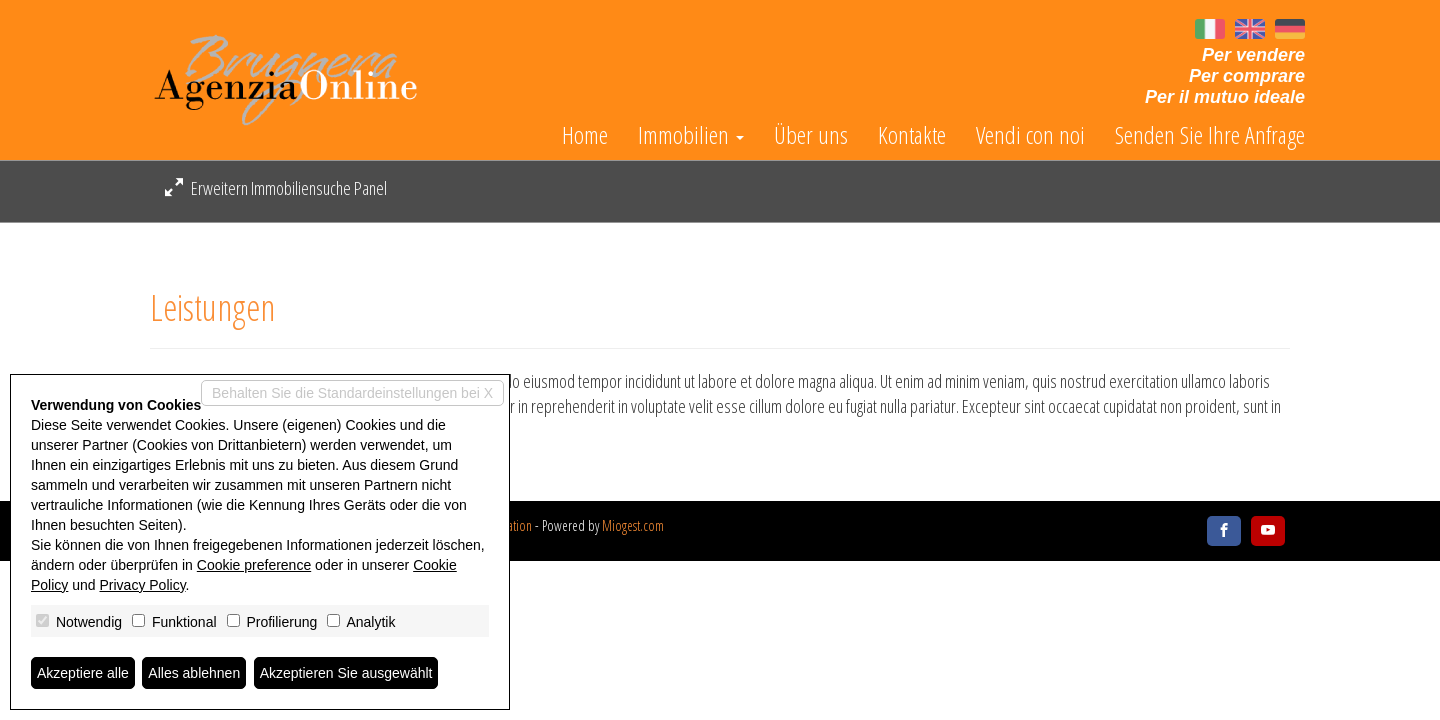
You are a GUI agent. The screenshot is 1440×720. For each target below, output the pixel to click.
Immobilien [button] (691, 135)
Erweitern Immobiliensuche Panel (276, 188)
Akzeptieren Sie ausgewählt (346, 673)
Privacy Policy (143, 585)
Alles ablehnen (194, 673)
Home (585, 135)
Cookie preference (254, 565)
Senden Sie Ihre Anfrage (1210, 135)
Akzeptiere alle (83, 673)
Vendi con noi (1030, 135)
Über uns (811, 135)
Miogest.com (633, 525)
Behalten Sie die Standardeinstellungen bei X (352, 393)
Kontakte (912, 135)
